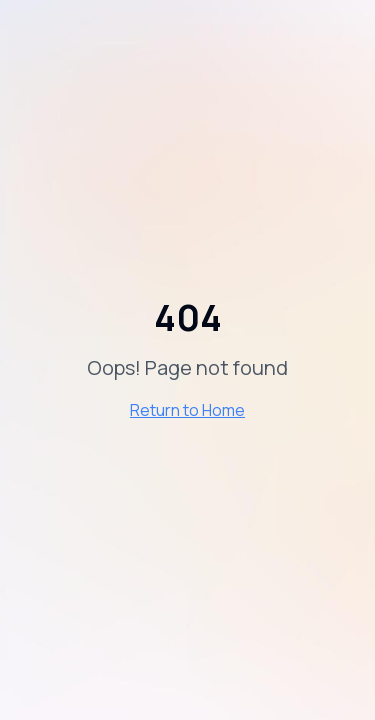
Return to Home (187, 410)
